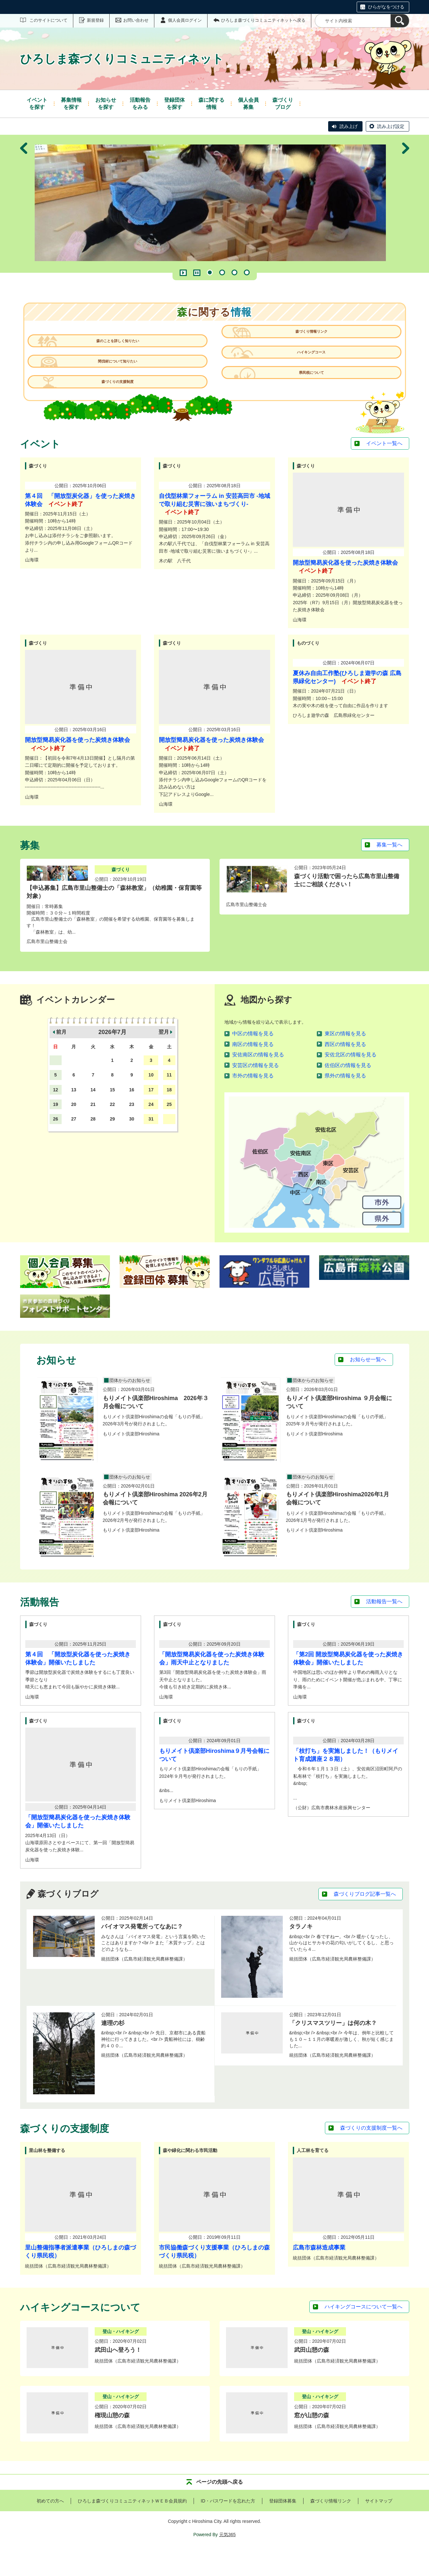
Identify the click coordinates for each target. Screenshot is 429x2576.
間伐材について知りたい (122, 374)
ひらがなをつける (386, 6)
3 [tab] (234, 272)
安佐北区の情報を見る (350, 1080)
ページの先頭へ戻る (219, 2507)
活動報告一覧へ (384, 1627)
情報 (211, 103)
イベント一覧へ (384, 469)
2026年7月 (112, 1057)
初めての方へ (50, 2526)
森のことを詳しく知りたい (122, 347)
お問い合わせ (136, 20)
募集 (248, 103)
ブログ (282, 103)
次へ (405, 204)
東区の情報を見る (345, 1059)
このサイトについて (48, 20)
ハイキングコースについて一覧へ (363, 2332)
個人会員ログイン (185, 20)
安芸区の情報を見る (255, 1091)
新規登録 (95, 20)
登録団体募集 (282, 2526)
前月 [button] (61, 1057)
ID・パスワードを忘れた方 (228, 2526)
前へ (23, 204)
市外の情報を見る (253, 1101)
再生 (183, 273)
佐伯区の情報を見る (348, 1091)
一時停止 (196, 273)
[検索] (399, 21)
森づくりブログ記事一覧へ (365, 1919)
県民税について (306, 401)
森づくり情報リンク (306, 347)
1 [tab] (210, 272)
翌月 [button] (164, 1057)
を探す (37, 103)
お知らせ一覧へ (368, 1385)
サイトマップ (378, 2526)
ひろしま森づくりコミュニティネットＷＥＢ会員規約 (132, 2526)
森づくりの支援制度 (122, 401)
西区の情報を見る (345, 1070)
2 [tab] (222, 272)
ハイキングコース (306, 374)
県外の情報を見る (345, 1101)
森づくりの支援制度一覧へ (371, 2153)
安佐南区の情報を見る (258, 1080)
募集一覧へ (389, 870)
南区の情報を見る (253, 1070)
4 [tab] (247, 272)
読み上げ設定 (390, 126)
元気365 (227, 2560)
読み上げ (349, 126)
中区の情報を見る (253, 1059)
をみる (140, 103)
